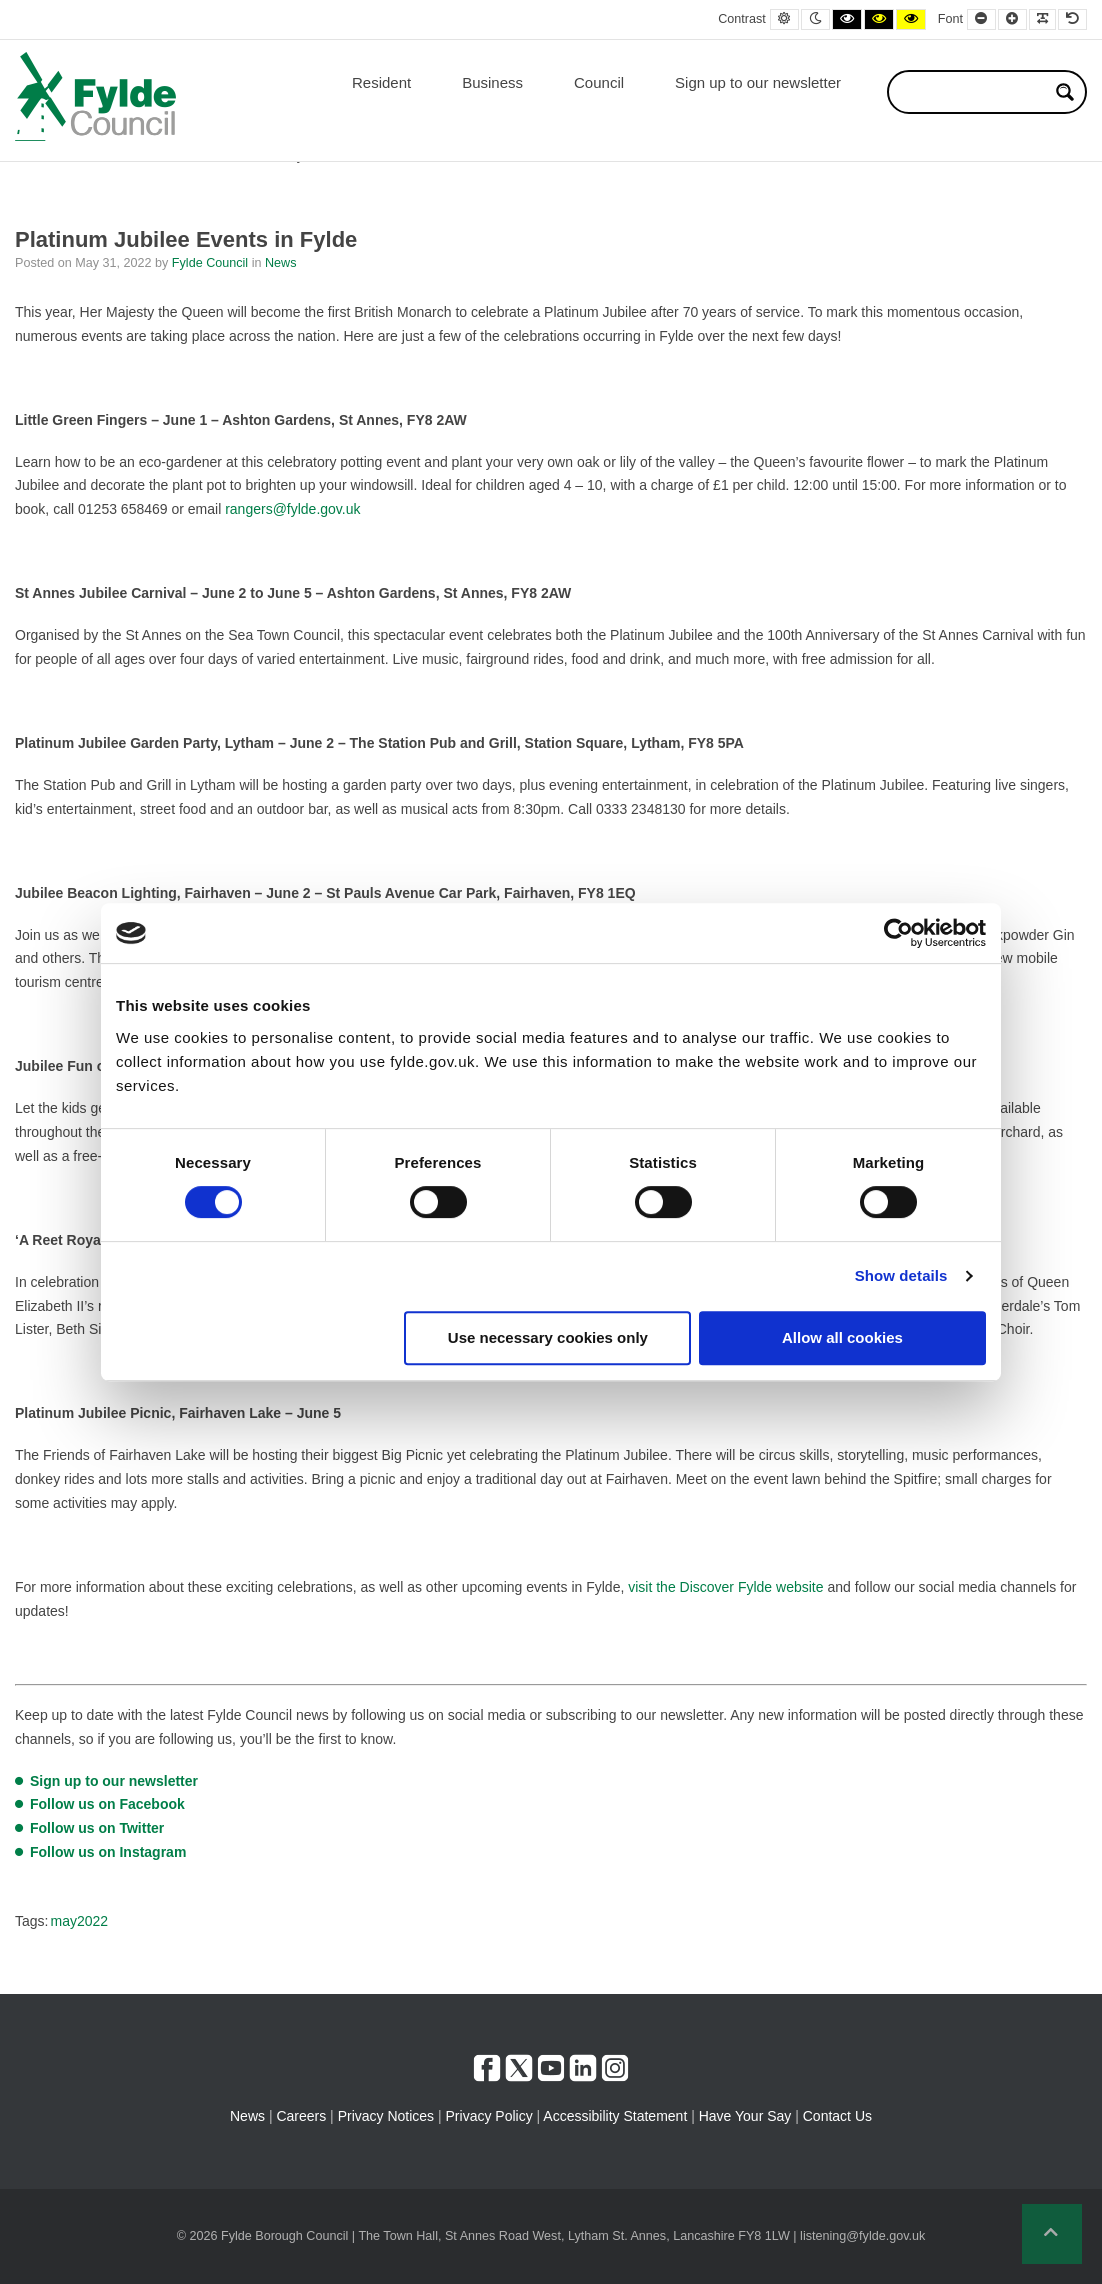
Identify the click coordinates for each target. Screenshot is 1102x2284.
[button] (1052, 2234)
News (281, 263)
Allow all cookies (842, 1337)
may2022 (79, 1921)
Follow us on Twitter (97, 1828)
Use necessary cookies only (548, 1337)
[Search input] (974, 92)
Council (599, 82)
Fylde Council (212, 263)
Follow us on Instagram (108, 1852)
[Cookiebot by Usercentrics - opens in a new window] (898, 933)
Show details (901, 1275)
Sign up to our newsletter (758, 82)
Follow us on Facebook (107, 1804)
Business (492, 82)
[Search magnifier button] (1065, 92)
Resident (381, 82)
